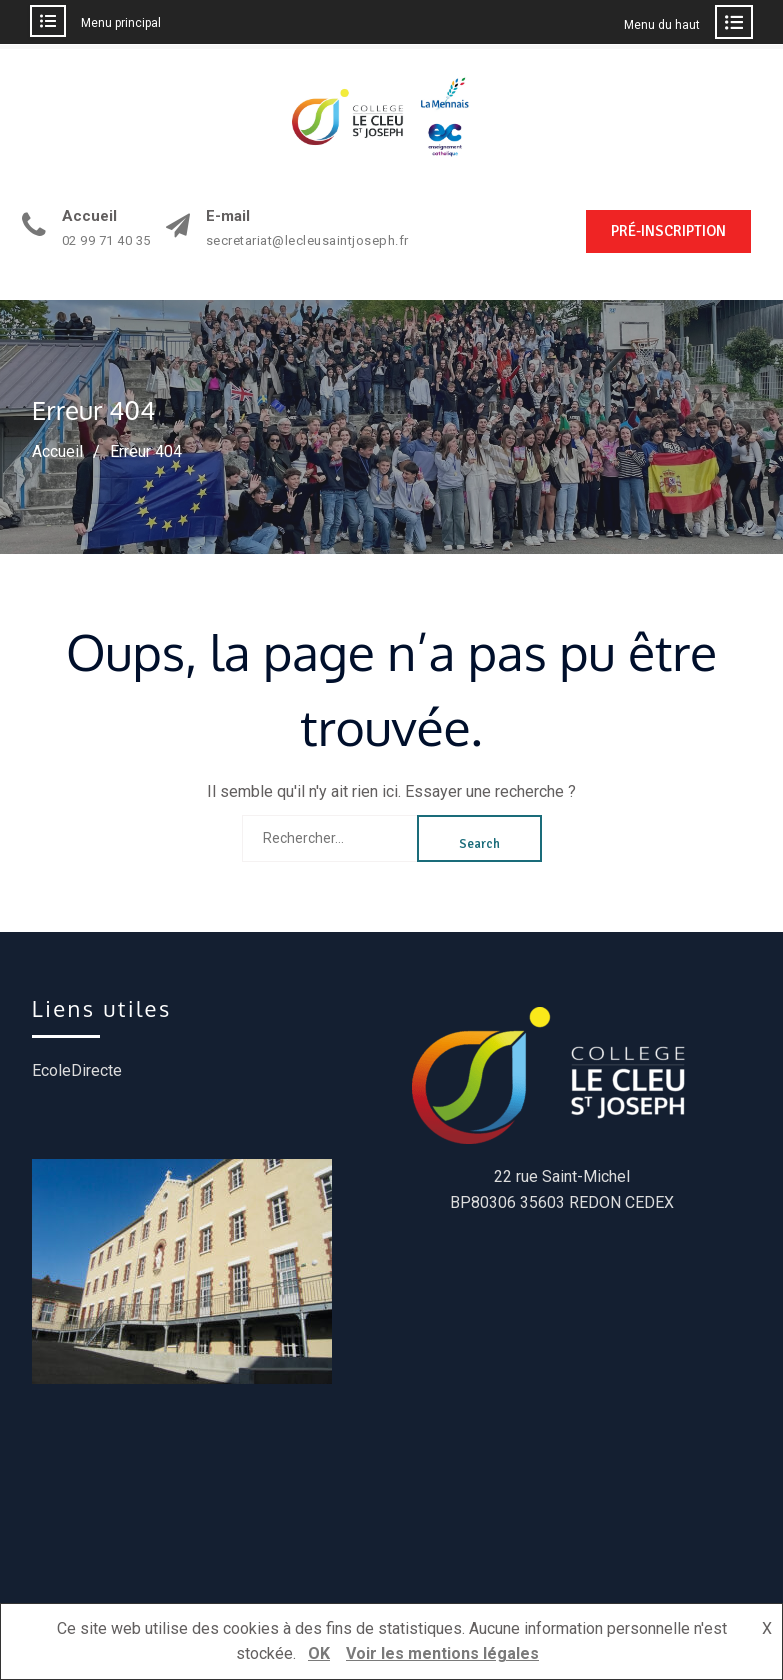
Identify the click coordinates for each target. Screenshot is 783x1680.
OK (319, 1653)
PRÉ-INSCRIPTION (668, 231)
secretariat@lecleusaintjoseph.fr (307, 241)
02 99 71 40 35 (106, 241)
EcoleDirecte (77, 1070)
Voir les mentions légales (442, 1653)
